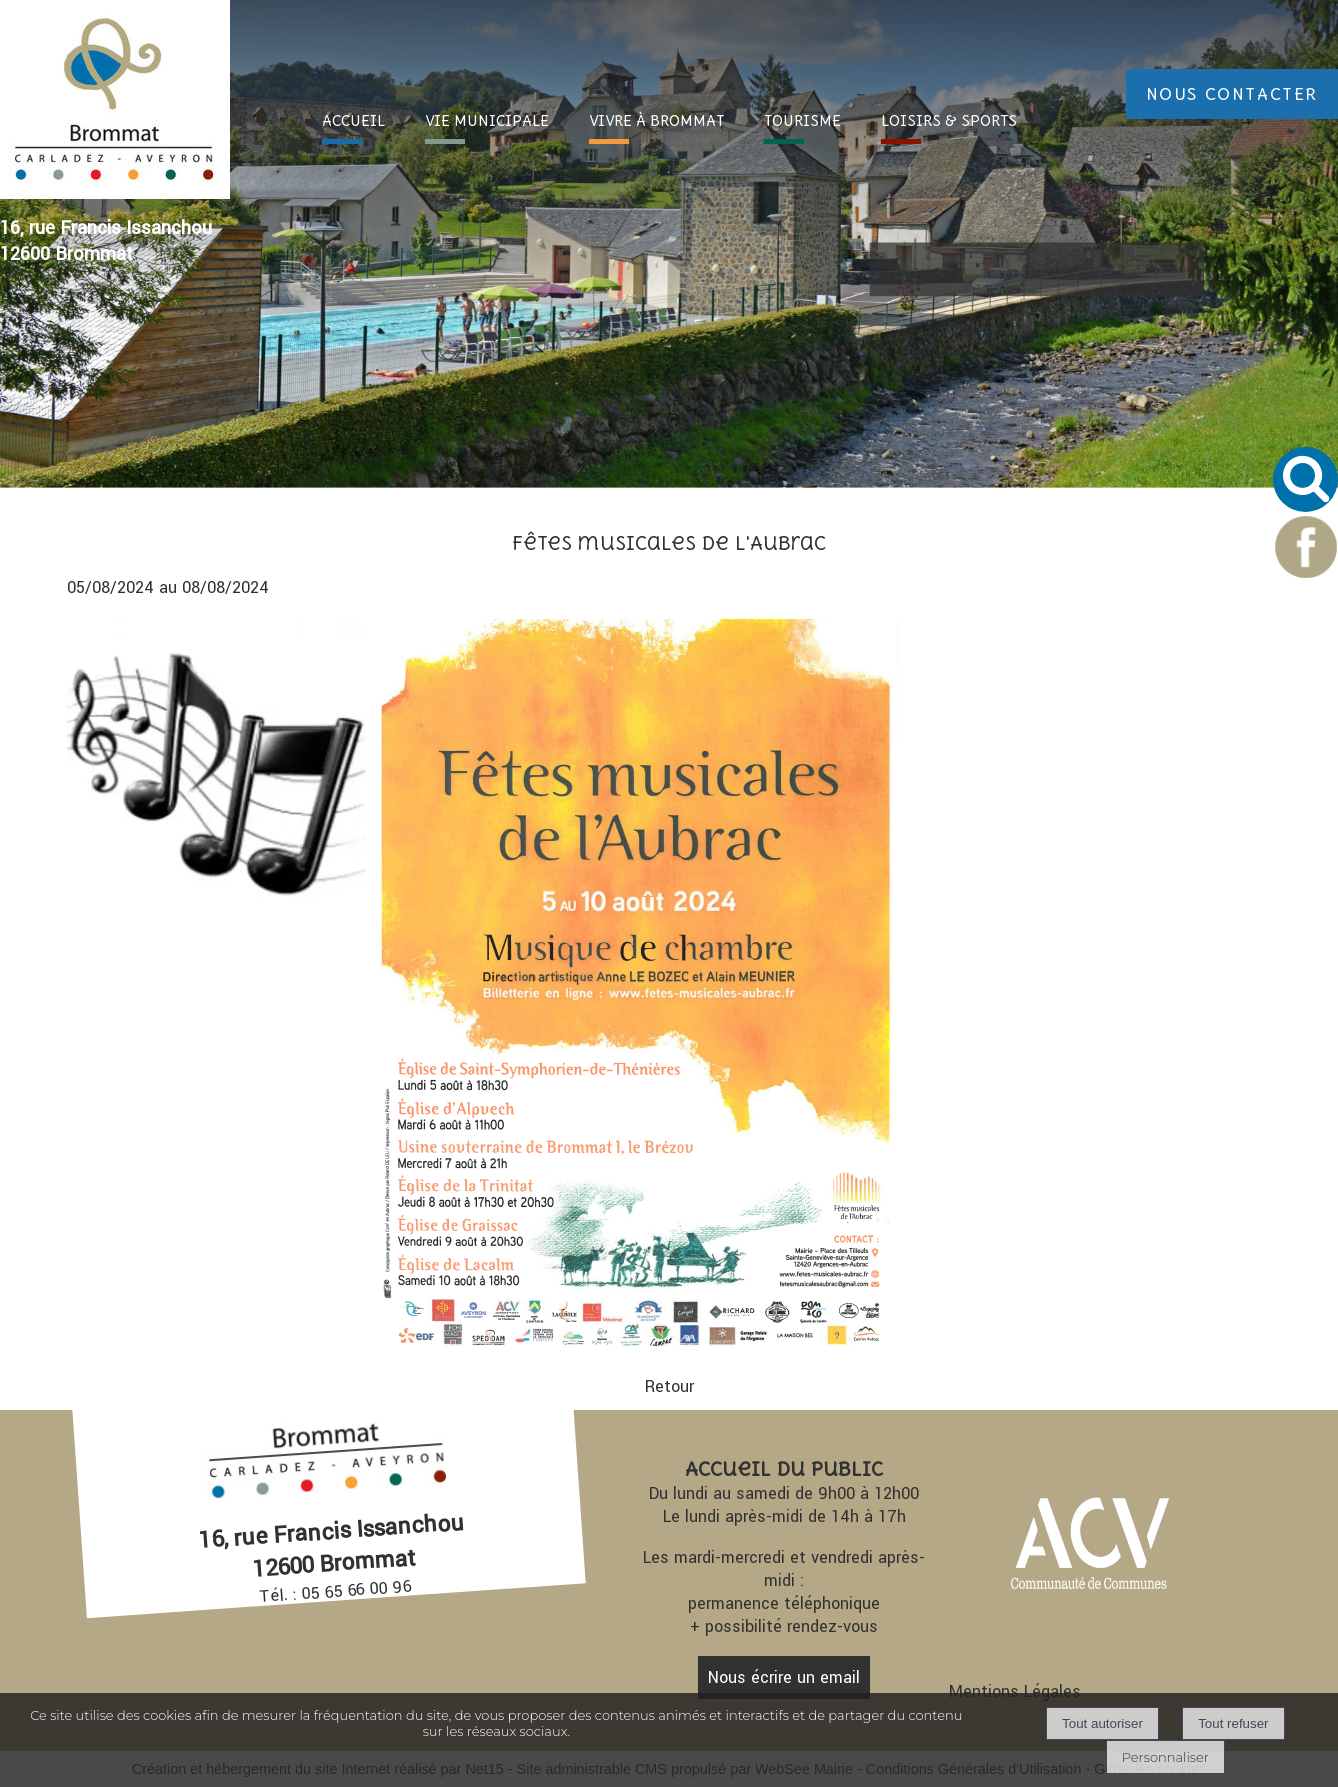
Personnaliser (1165, 1757)
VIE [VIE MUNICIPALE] (487, 120)
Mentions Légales (1015, 1691)
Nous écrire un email (784, 1677)
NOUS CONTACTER (1232, 94)
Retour (669, 1386)
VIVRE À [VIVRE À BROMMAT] (656, 120)
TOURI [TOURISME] (802, 120)
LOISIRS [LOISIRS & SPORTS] (949, 120)
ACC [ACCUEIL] (353, 120)
